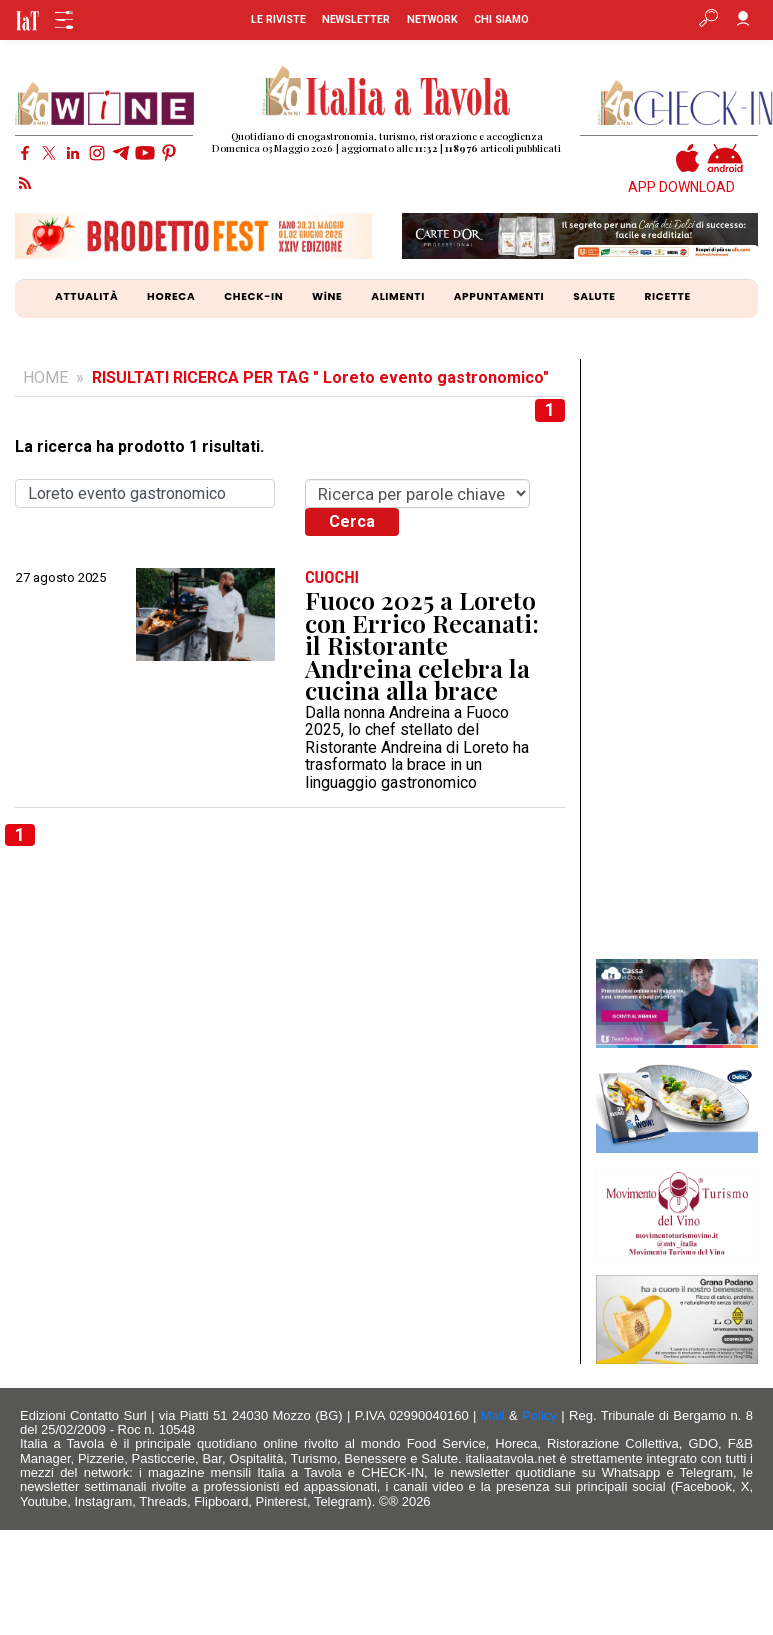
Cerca (352, 521)
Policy (539, 1415)
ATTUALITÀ (86, 296)
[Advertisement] (676, 659)
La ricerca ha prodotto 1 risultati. (139, 447)
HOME (45, 377)
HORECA (171, 296)
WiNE (327, 296)
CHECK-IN (253, 296)
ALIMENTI (398, 296)
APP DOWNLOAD (681, 187)
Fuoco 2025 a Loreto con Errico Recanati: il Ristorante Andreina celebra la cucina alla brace (422, 645)
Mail (493, 1415)
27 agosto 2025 (61, 578)
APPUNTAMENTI (499, 296)
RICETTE (667, 296)
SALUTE (594, 296)
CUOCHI (332, 577)
